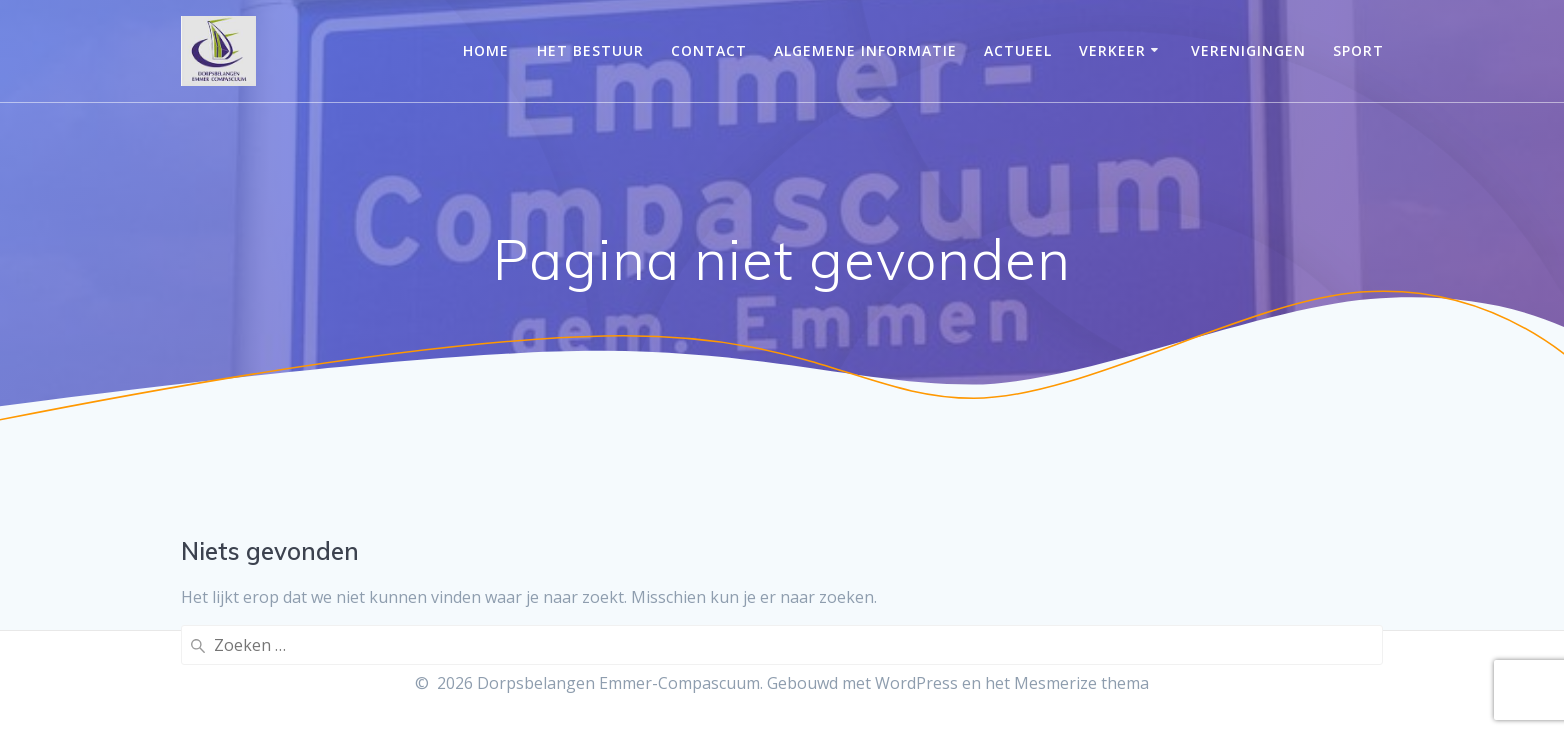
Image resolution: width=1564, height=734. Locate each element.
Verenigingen (1248, 50)
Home (486, 50)
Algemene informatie (865, 50)
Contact (709, 50)
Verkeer (1112, 50)
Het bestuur (590, 50)
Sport (1358, 50)
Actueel (1018, 50)
